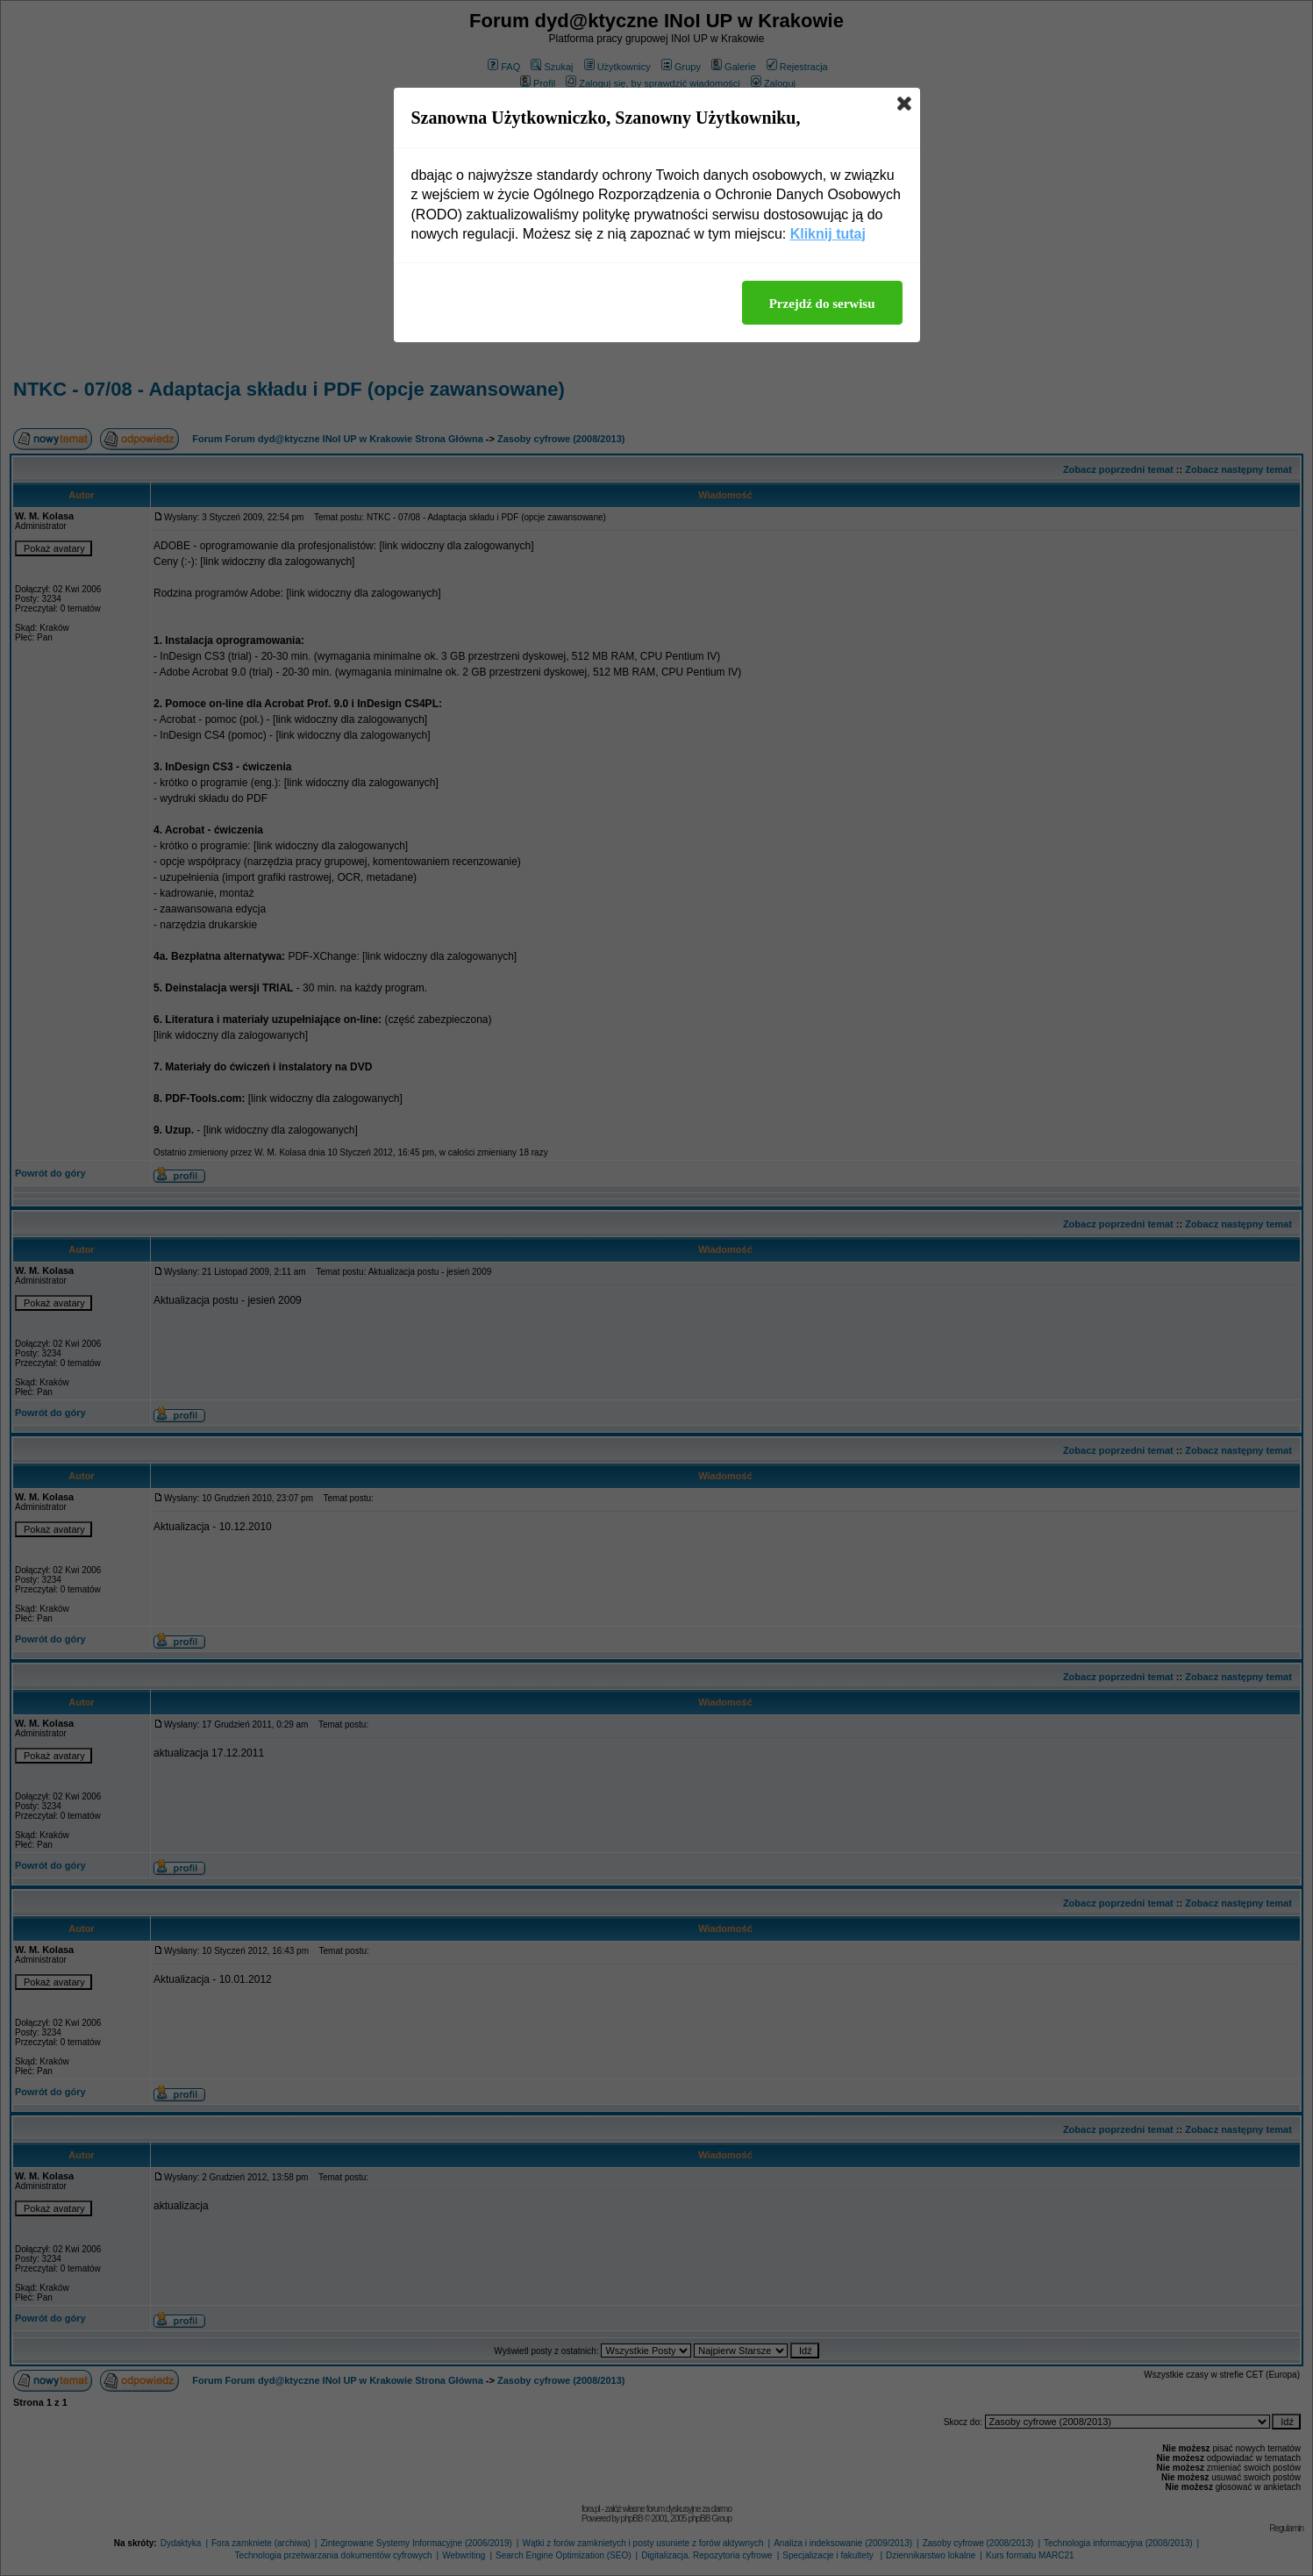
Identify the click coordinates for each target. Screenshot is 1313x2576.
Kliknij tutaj (828, 233)
